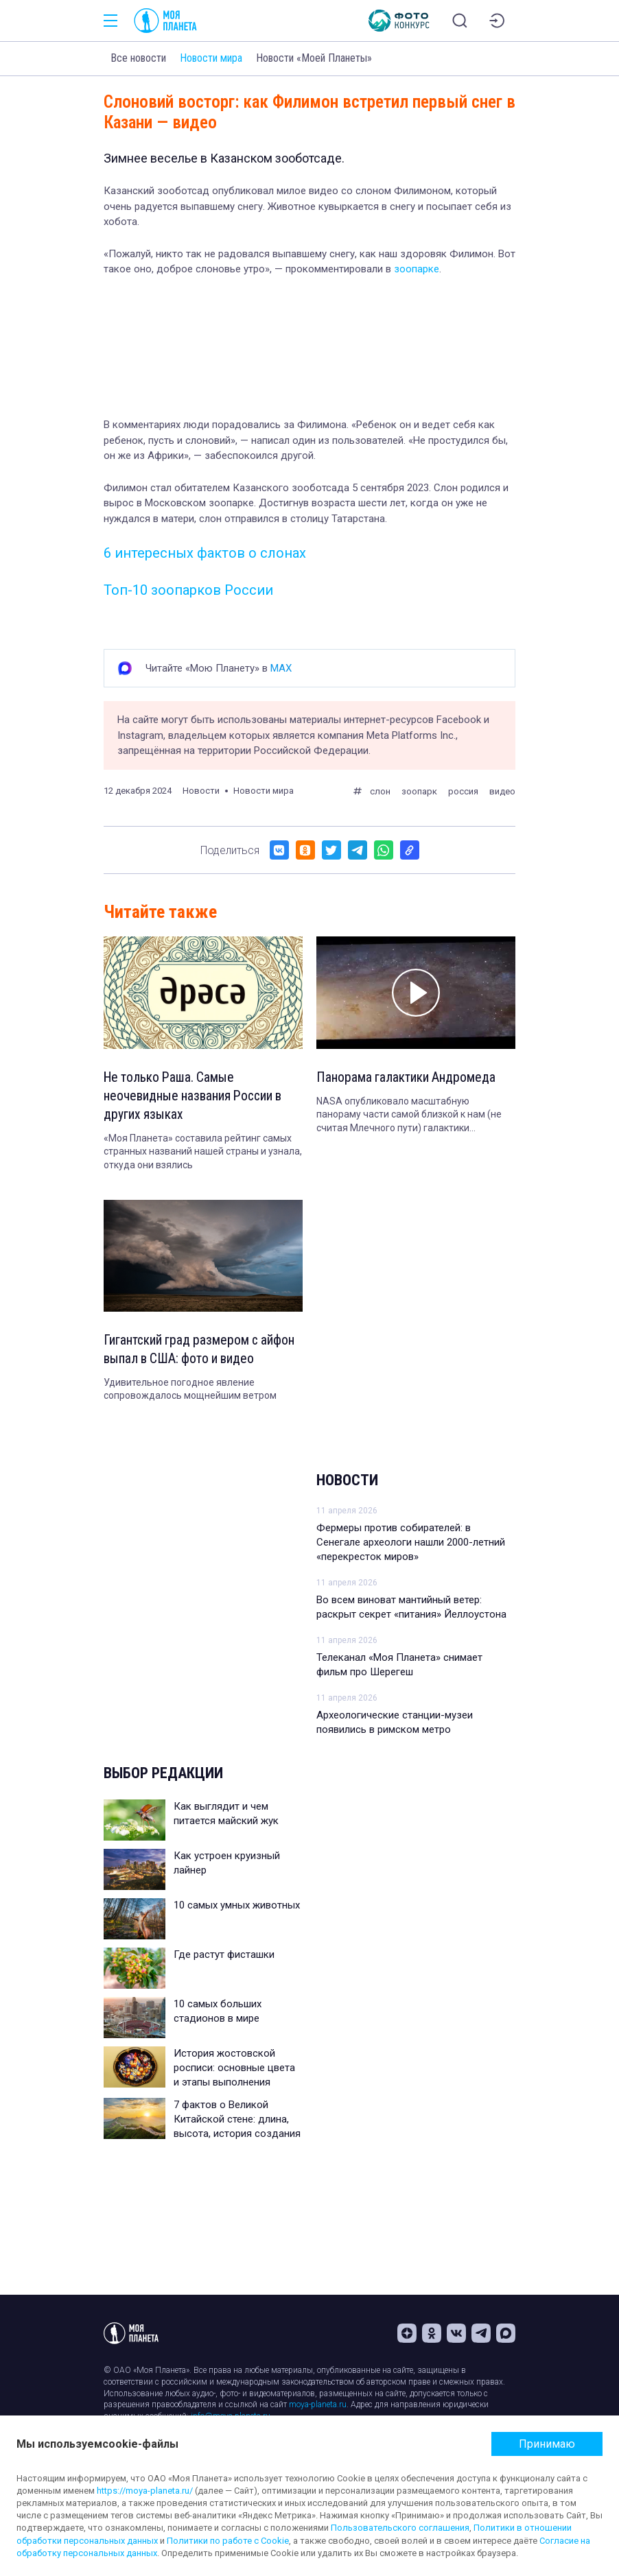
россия (463, 791)
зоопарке (416, 269)
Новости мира (211, 57)
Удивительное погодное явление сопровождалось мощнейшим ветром (190, 1392)
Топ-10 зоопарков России (188, 590)
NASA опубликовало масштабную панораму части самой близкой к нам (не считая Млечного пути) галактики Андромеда (409, 1116)
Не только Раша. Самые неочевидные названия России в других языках (194, 1097)
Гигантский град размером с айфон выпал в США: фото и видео (201, 1351)
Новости (347, 1483)
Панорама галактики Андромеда (407, 1078)
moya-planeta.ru (318, 2405)
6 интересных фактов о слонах (205, 553)
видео (502, 791)
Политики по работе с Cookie (228, 2541)
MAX (281, 668)
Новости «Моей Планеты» (314, 57)
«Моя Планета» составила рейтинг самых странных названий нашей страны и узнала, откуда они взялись (203, 1153)
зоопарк (419, 791)
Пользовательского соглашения (400, 2527)
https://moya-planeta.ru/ (145, 2490)
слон (380, 791)
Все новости (138, 57)
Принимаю (547, 2443)
